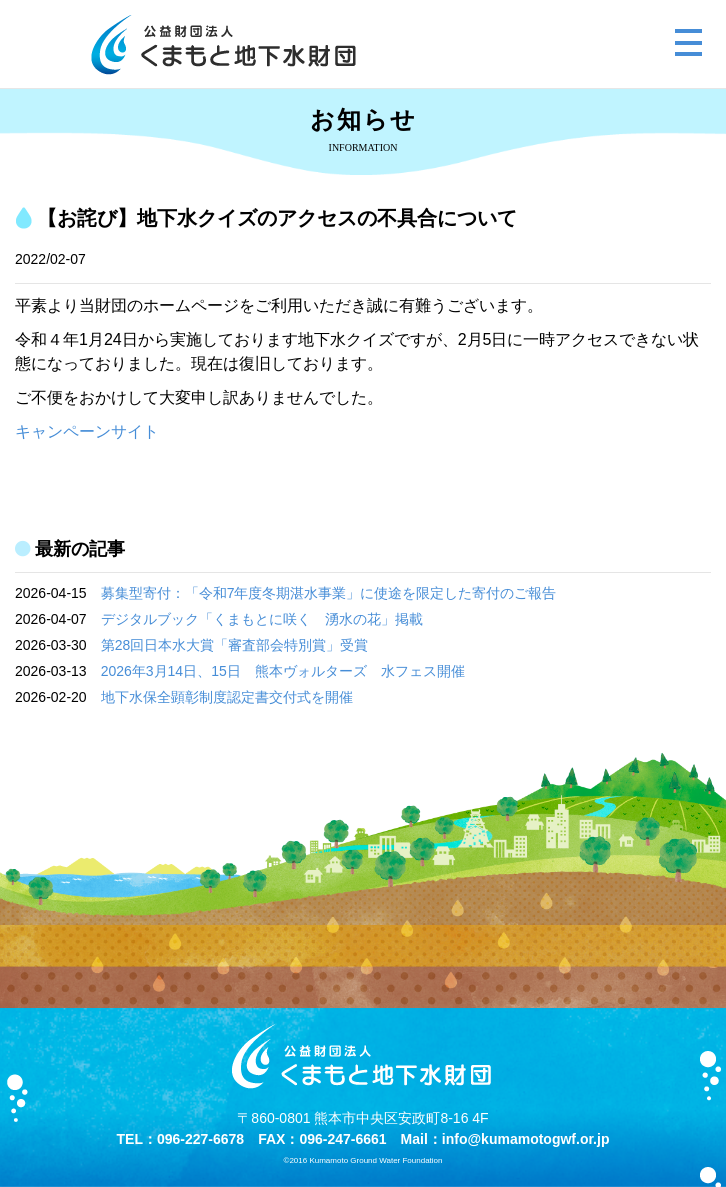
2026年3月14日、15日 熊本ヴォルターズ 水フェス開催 (283, 671)
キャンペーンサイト (87, 431)
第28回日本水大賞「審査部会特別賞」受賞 (235, 645)
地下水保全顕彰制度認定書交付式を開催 (227, 697)
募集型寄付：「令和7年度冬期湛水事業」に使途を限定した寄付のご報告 (329, 593)
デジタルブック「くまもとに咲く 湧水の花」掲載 (262, 619)
